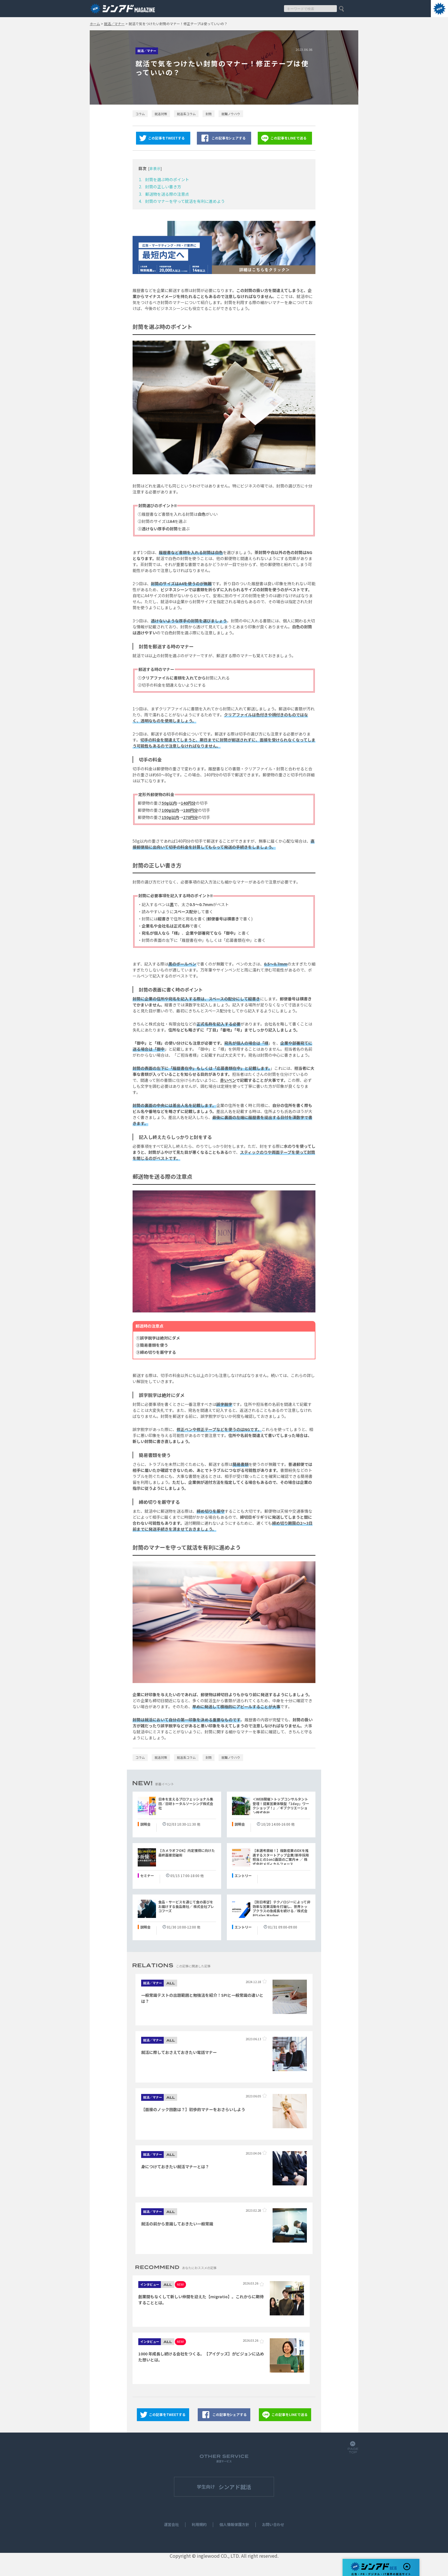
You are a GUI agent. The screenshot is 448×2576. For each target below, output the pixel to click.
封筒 (208, 113)
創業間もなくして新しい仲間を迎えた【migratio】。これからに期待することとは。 (201, 2299)
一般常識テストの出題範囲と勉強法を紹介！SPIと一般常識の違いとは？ (202, 1998)
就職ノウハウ (230, 113)
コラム (140, 113)
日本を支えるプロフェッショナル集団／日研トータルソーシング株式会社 (185, 1803)
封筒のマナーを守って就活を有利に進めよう (185, 201)
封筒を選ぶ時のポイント (167, 179)
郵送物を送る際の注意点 (167, 194)
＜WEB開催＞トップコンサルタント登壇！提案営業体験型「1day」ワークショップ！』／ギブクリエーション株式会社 (281, 1806)
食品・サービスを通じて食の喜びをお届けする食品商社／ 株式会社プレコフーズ (186, 1906)
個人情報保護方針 (234, 2524)
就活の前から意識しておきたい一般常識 (177, 2224)
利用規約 (199, 2524)
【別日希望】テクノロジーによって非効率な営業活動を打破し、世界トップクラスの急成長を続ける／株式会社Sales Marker (281, 1909)
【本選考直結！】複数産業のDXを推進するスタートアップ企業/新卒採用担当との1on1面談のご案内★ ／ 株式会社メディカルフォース (281, 1857)
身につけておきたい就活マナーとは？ (175, 2166)
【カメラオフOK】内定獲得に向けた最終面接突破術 (186, 1852)
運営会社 (171, 2524)
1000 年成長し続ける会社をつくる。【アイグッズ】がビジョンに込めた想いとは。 (201, 2357)
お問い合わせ (273, 2524)
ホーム (95, 23)
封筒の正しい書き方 (163, 186)
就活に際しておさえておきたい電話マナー (179, 2052)
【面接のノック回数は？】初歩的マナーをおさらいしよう (193, 2109)
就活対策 (161, 113)
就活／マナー (114, 23)
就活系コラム (186, 113)
